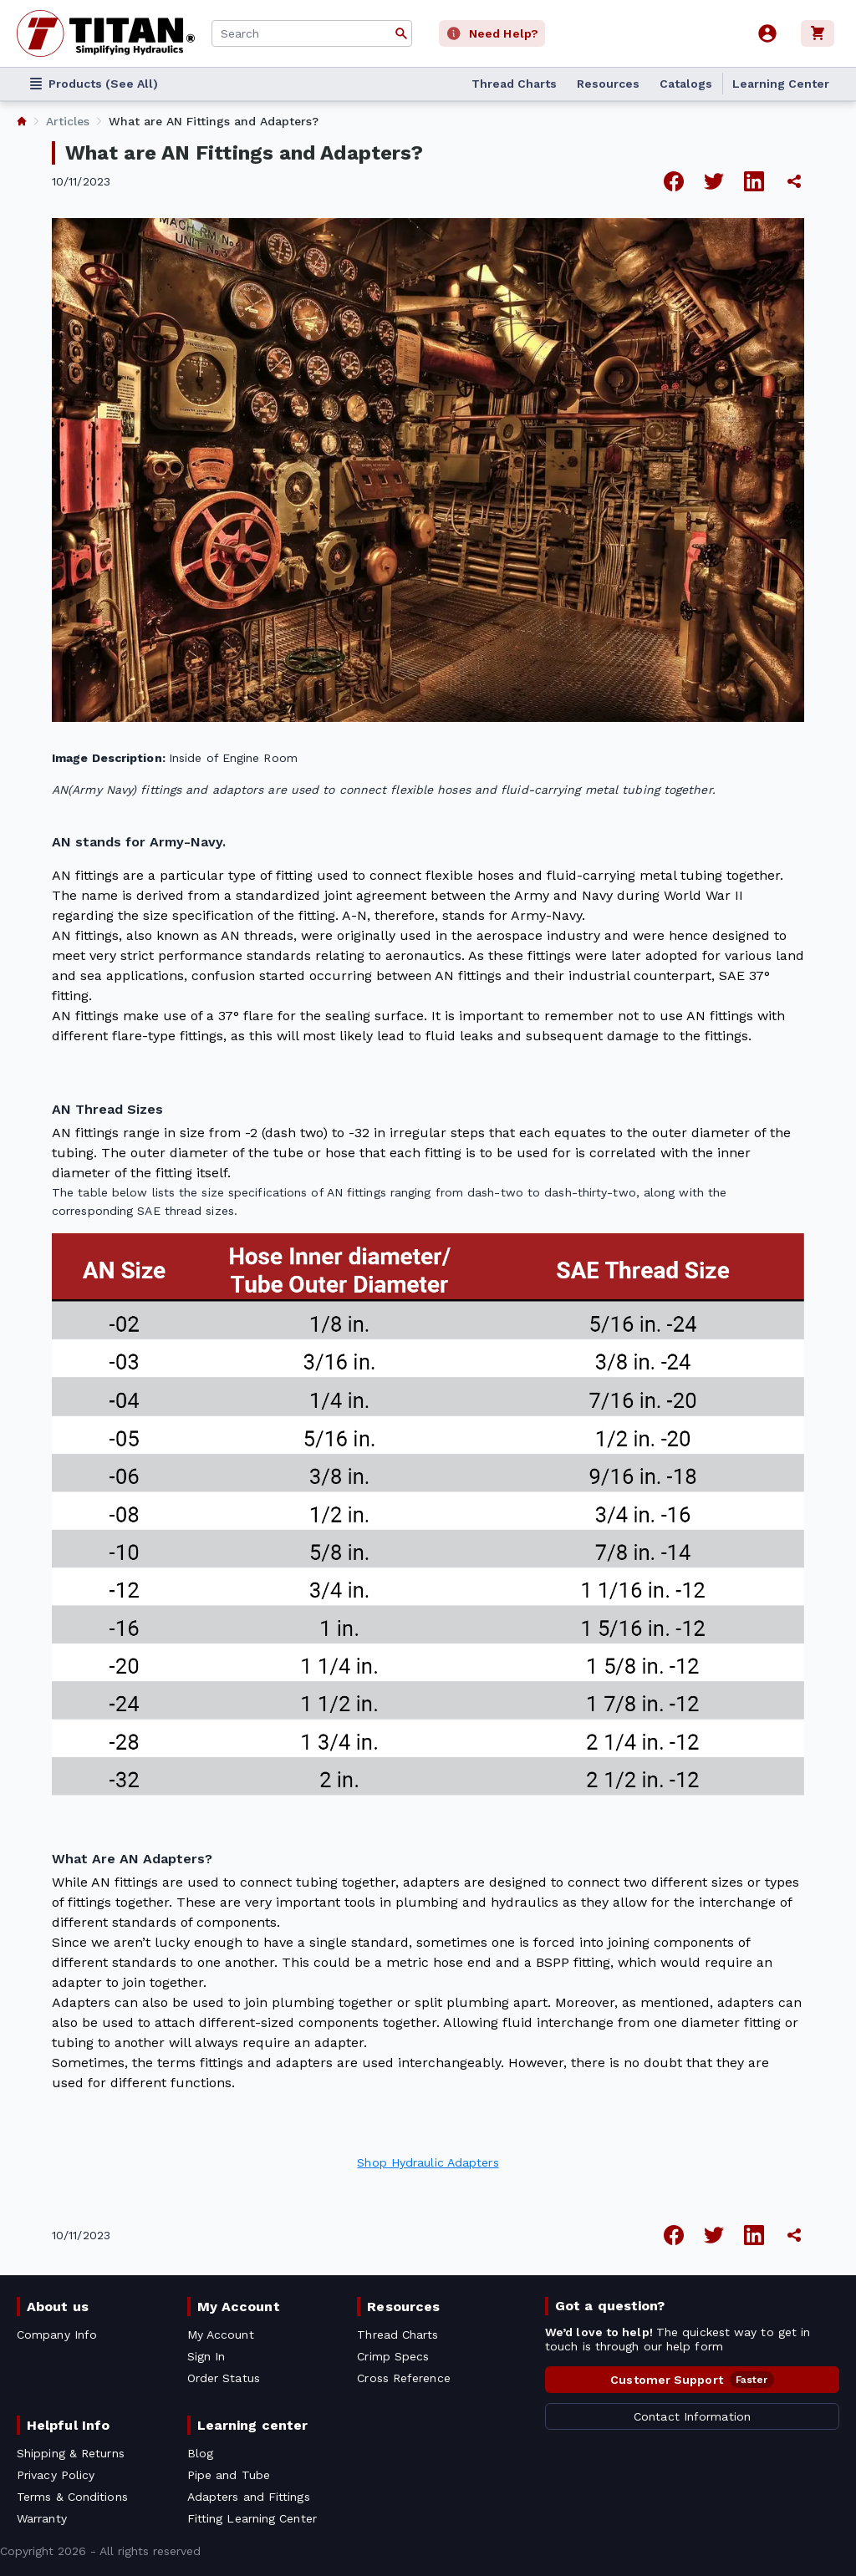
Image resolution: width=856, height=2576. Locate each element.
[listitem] (22, 121)
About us (58, 2306)
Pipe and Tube (228, 2475)
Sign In (206, 2356)
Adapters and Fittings (248, 2496)
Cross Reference (403, 2378)
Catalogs (686, 83)
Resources (608, 83)
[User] (767, 33)
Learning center (252, 2425)
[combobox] (311, 33)
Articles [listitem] (67, 121)
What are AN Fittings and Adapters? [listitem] (213, 121)
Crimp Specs (393, 2356)
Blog (200, 2453)
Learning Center (780, 83)
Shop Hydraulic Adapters (427, 2162)
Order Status (223, 2378)
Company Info (57, 2334)
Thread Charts (514, 83)
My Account (238, 2306)
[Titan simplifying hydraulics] (106, 33)
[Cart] (820, 33)
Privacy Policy (55, 2475)
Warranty (42, 2518)
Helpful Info (68, 2425)
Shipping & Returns (71, 2453)
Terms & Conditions (72, 2496)
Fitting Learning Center (252, 2518)
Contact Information (692, 2416)
